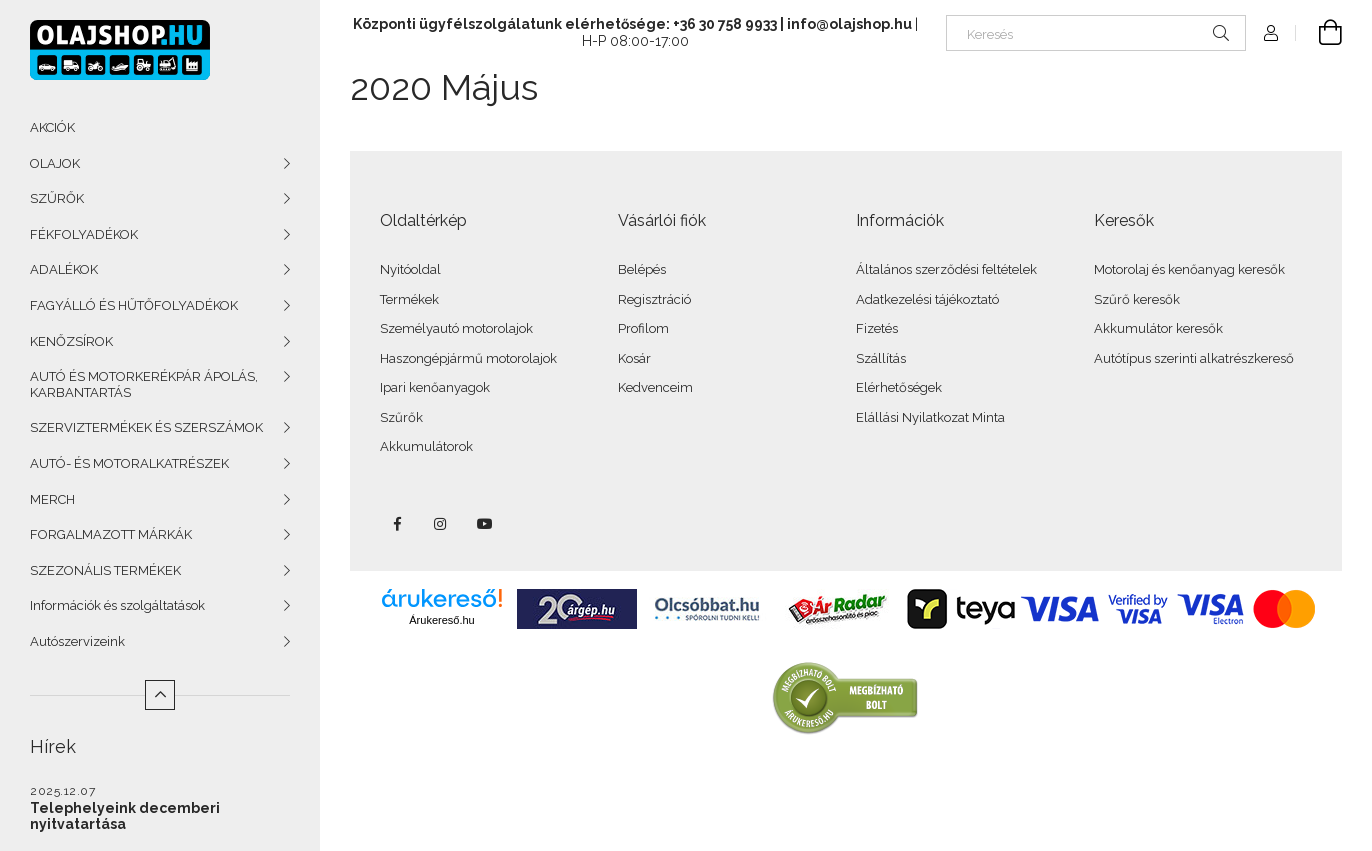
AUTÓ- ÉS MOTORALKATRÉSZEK (129, 463)
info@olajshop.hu (849, 24)
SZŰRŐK (57, 198)
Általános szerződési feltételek (946, 269)
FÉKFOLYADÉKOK (84, 234)
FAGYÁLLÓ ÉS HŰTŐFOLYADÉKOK (134, 305)
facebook (397, 524)
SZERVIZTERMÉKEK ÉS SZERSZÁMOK (146, 427)
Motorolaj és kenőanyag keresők (1189, 269)
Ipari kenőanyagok (435, 387)
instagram (441, 524)
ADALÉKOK (64, 269)
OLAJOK (55, 163)
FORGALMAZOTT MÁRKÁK (111, 534)
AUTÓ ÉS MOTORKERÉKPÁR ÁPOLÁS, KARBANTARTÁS (144, 384)
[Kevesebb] (160, 695)
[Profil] (1271, 33)
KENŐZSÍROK (71, 341)
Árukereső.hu (441, 620)
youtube (485, 524)
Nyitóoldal (410, 269)
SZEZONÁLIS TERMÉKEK (105, 570)
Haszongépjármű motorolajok (468, 358)
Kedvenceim (655, 387)
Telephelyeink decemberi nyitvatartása (125, 816)
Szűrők (401, 417)
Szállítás (881, 358)
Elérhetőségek (899, 387)
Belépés (642, 269)
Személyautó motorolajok (456, 328)
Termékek (409, 299)
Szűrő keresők (1137, 299)
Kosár (634, 358)
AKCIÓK (52, 127)
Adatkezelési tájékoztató (927, 299)
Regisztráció (654, 299)
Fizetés (877, 328)
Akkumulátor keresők (1158, 328)
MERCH (52, 499)
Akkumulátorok (426, 446)
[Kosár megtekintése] (1319, 33)
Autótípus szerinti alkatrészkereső (1194, 358)
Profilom (643, 328)
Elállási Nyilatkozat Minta (930, 417)
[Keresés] (1096, 33)
